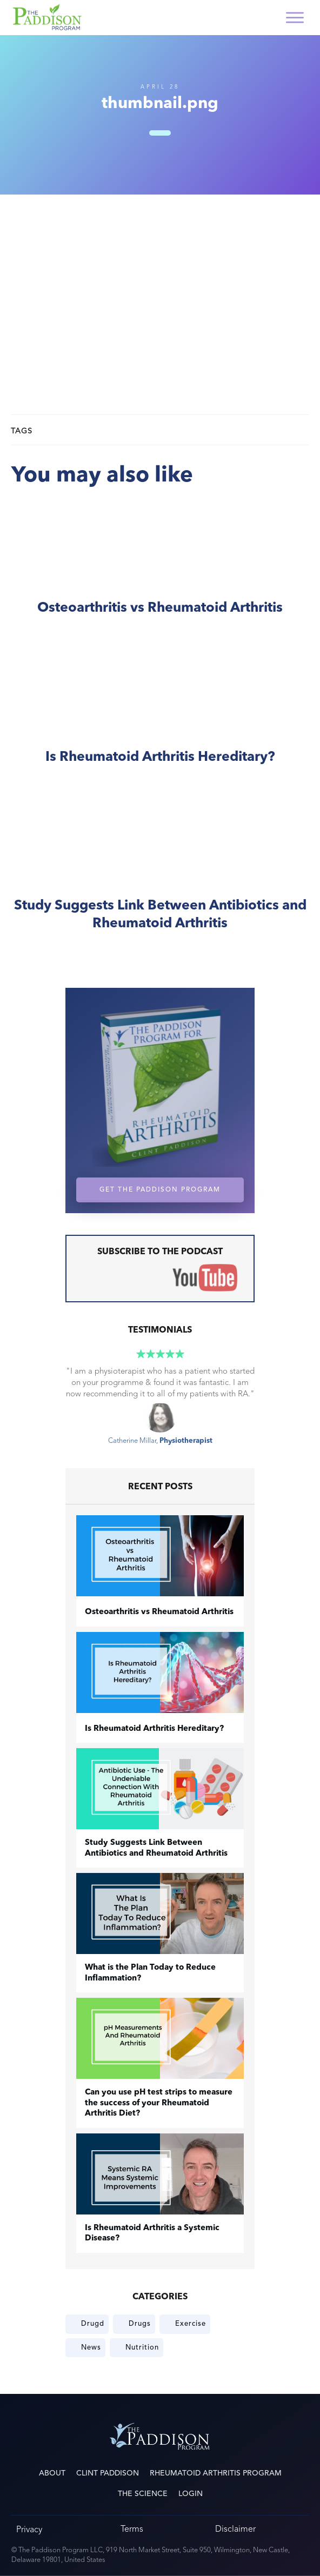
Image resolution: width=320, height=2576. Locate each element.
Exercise (190, 2323)
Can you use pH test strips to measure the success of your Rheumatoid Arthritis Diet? (158, 2103)
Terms (132, 2529)
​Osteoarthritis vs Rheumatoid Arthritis (160, 570)
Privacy (29, 2529)
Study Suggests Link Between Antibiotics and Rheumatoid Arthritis (160, 876)
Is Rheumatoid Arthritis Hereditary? (160, 719)
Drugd (92, 2323)
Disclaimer (235, 2529)
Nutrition (142, 2347)
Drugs (140, 2323)
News (91, 2347)
